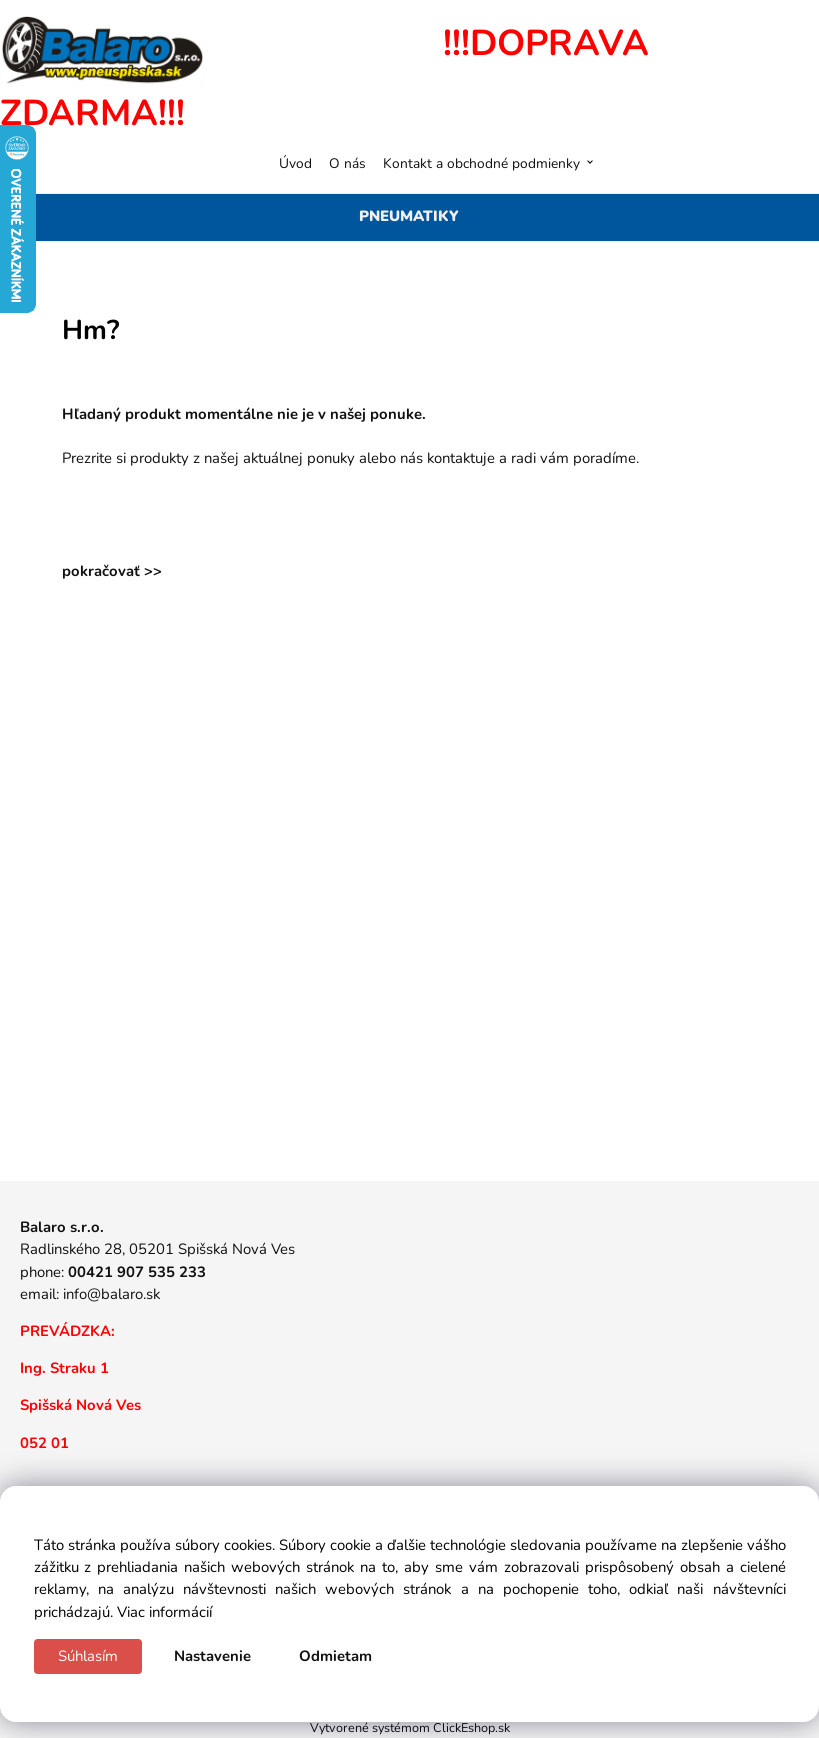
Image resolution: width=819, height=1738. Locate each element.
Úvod (295, 163)
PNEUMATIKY (409, 216)
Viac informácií (164, 1612)
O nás (347, 163)
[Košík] (780, 163)
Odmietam (335, 1656)
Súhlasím (88, 1656)
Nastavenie (212, 1656)
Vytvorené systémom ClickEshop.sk (410, 1727)
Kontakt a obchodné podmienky (481, 163)
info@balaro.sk (111, 1294)
